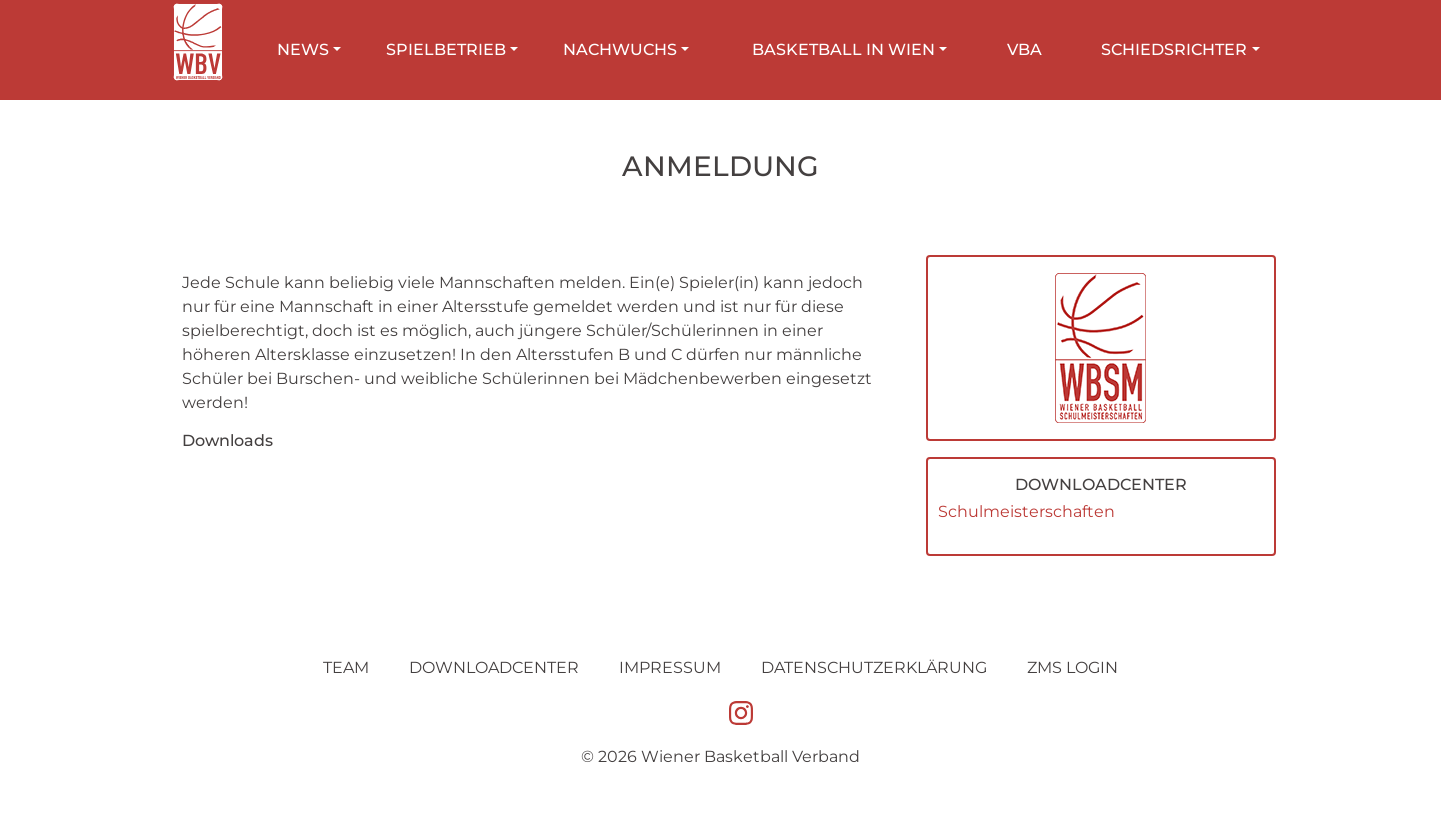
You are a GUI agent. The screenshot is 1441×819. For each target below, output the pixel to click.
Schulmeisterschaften (1026, 511)
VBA (1024, 49)
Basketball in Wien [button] (843, 49)
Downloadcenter (494, 667)
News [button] (303, 49)
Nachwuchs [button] (620, 49)
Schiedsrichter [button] (1174, 49)
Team (346, 667)
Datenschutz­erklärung (874, 667)
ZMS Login (1072, 667)
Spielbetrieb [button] (446, 49)
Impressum (670, 667)
